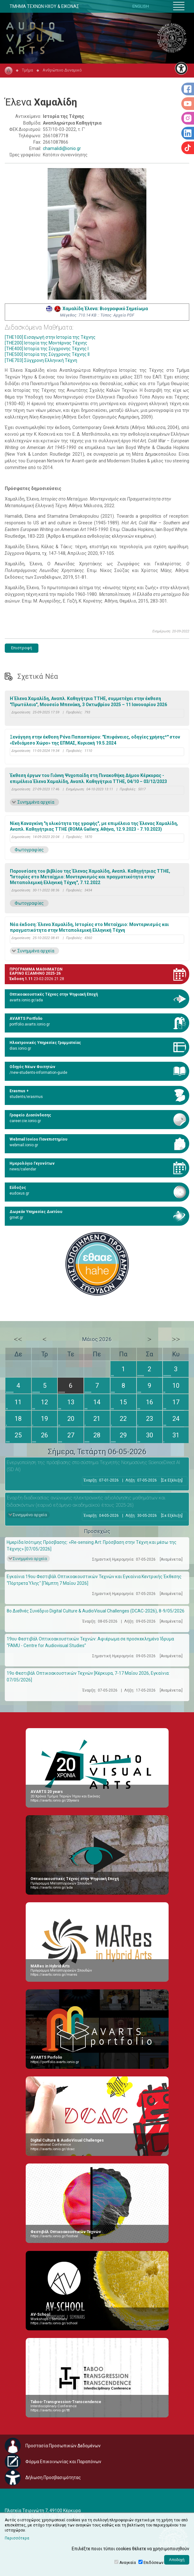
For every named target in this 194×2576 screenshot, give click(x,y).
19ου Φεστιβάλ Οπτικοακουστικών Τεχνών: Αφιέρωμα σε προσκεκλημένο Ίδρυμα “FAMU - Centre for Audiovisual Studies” (90, 1642)
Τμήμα (27, 70)
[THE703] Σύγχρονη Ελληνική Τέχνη (41, 360)
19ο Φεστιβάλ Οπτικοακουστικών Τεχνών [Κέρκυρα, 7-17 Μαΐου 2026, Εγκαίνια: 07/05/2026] (88, 1676)
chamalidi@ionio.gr (62, 148)
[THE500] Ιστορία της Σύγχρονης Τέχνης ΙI (47, 354)
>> (176, 1339)
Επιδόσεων (154, 2562)
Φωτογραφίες (29, 849)
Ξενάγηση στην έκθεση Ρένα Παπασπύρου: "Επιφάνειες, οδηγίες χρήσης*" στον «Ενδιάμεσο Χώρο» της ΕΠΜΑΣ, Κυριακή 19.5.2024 (95, 739)
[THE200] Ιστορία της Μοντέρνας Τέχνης (46, 342)
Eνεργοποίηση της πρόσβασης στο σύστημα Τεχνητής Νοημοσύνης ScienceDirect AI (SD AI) (93, 1466)
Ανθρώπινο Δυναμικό (62, 70)
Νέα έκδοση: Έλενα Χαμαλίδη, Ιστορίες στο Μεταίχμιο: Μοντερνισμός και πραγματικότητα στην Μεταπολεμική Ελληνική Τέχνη (89, 927)
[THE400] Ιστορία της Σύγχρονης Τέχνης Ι (47, 348)
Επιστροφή (21, 647)
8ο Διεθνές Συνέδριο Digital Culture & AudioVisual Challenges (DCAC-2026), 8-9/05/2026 (95, 1610)
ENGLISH (140, 6)
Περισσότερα (17, 2538)
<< (18, 1339)
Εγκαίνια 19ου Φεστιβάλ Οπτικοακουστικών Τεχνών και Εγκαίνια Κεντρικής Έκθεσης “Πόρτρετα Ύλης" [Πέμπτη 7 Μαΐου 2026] (94, 1580)
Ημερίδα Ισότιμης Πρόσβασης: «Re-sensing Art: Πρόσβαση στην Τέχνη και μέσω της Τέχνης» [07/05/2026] (92, 1545)
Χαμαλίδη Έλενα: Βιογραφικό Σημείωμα (97, 308)
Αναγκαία (127, 2562)
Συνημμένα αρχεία (35, 802)
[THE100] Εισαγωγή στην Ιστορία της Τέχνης (50, 337)
